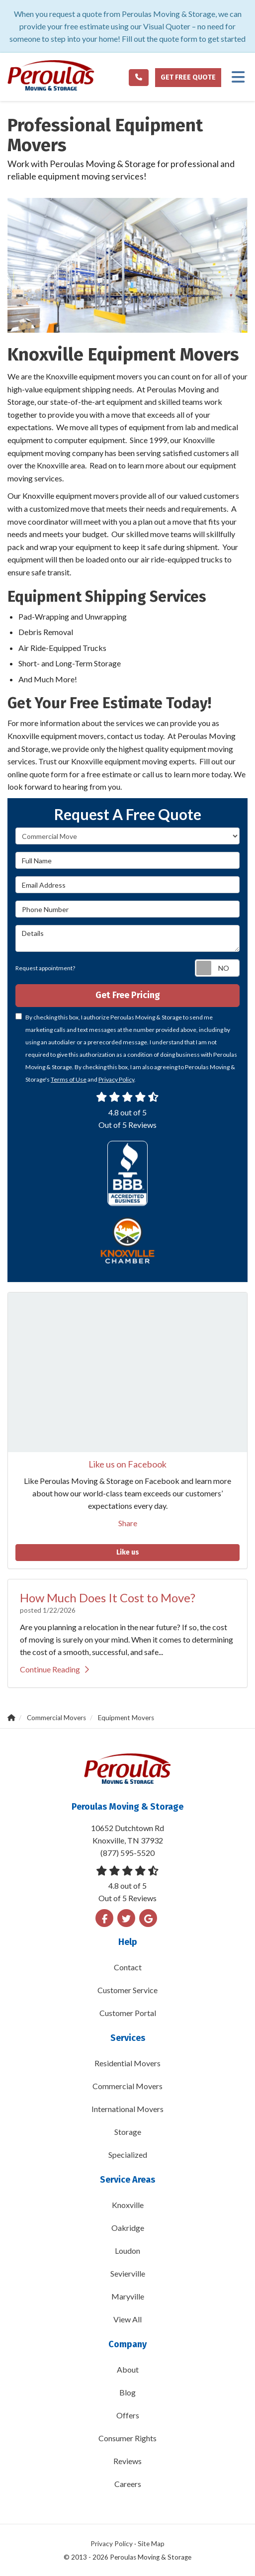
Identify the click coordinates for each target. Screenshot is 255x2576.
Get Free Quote (188, 77)
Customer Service (127, 1990)
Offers (127, 2415)
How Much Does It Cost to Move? (107, 1597)
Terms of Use (68, 1079)
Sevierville (127, 2273)
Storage (127, 2131)
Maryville (127, 2296)
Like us (127, 1552)
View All (127, 2319)
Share (127, 1523)
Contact (128, 1967)
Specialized (127, 2154)
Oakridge (127, 2227)
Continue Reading (54, 1669)
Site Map (151, 2544)
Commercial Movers (127, 2086)
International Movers (127, 2109)
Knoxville (128, 2204)
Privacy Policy (116, 1079)
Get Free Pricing (127, 995)
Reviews (127, 2461)
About (128, 2369)
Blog (127, 2392)
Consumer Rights (127, 2438)
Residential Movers (127, 2063)
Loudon (127, 2250)
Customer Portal (127, 2013)
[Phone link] (139, 77)
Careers (127, 2483)
